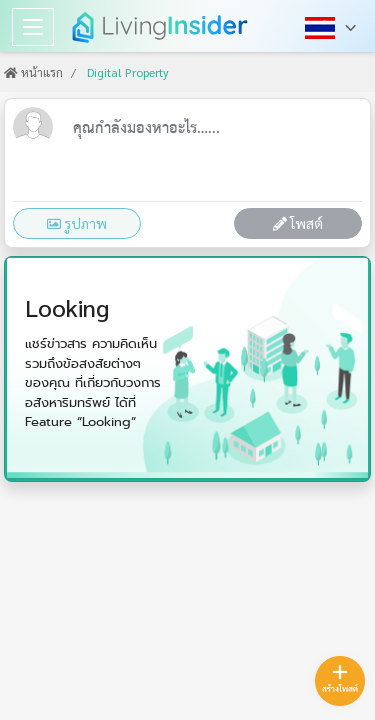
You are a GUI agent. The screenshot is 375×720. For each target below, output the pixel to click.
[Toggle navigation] (33, 27)
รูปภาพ (77, 223)
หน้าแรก (33, 72)
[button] (332, 27)
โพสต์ (298, 223)
